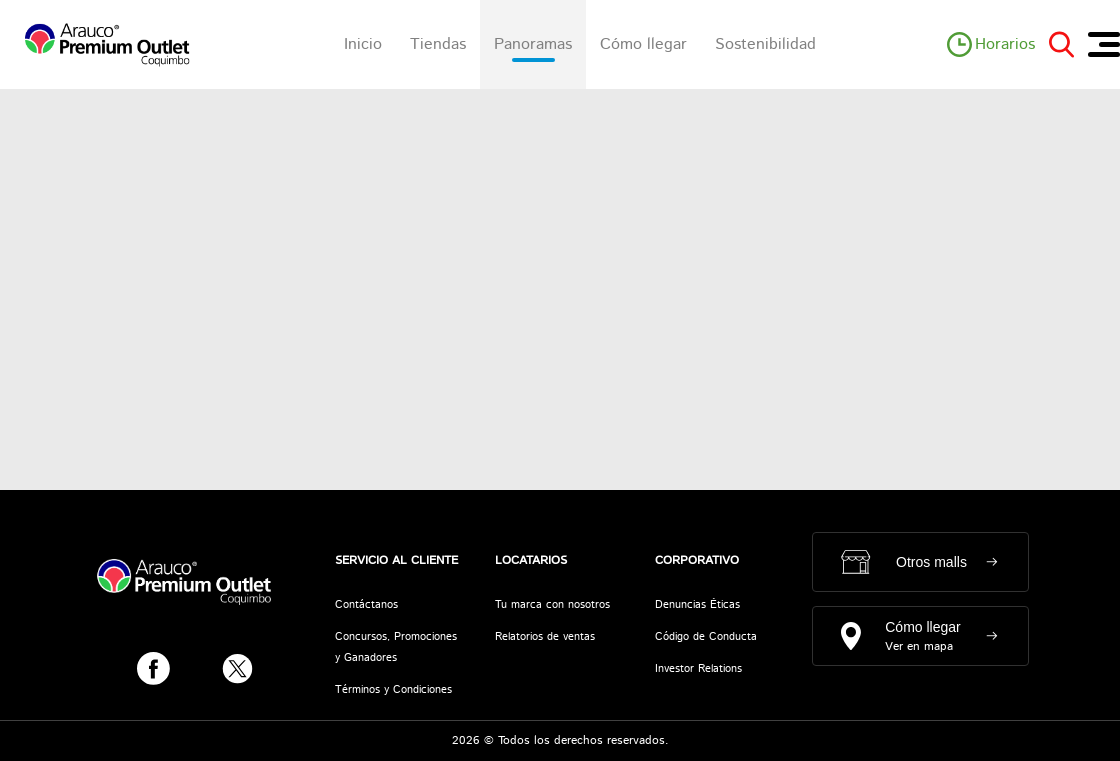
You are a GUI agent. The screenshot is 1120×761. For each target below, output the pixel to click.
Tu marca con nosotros (552, 605)
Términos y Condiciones (393, 690)
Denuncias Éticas (697, 605)
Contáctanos (366, 605)
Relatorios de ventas (545, 637)
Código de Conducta (706, 637)
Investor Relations (698, 669)
